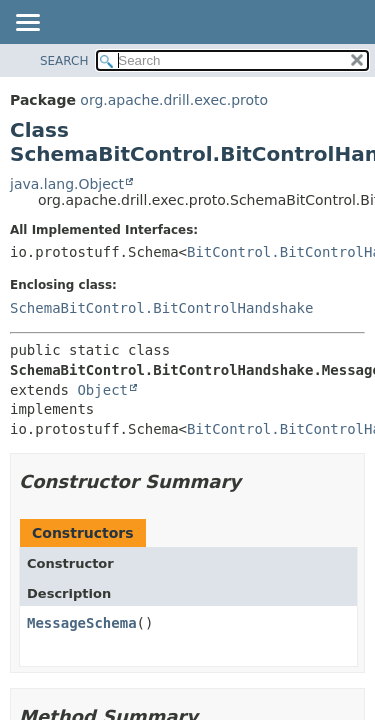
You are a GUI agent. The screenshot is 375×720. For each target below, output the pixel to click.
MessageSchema (82, 623)
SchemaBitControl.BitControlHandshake (161, 308)
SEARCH (64, 61)
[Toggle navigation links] (27, 24)
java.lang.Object (67, 184)
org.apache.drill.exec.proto (174, 100)
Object (102, 390)
